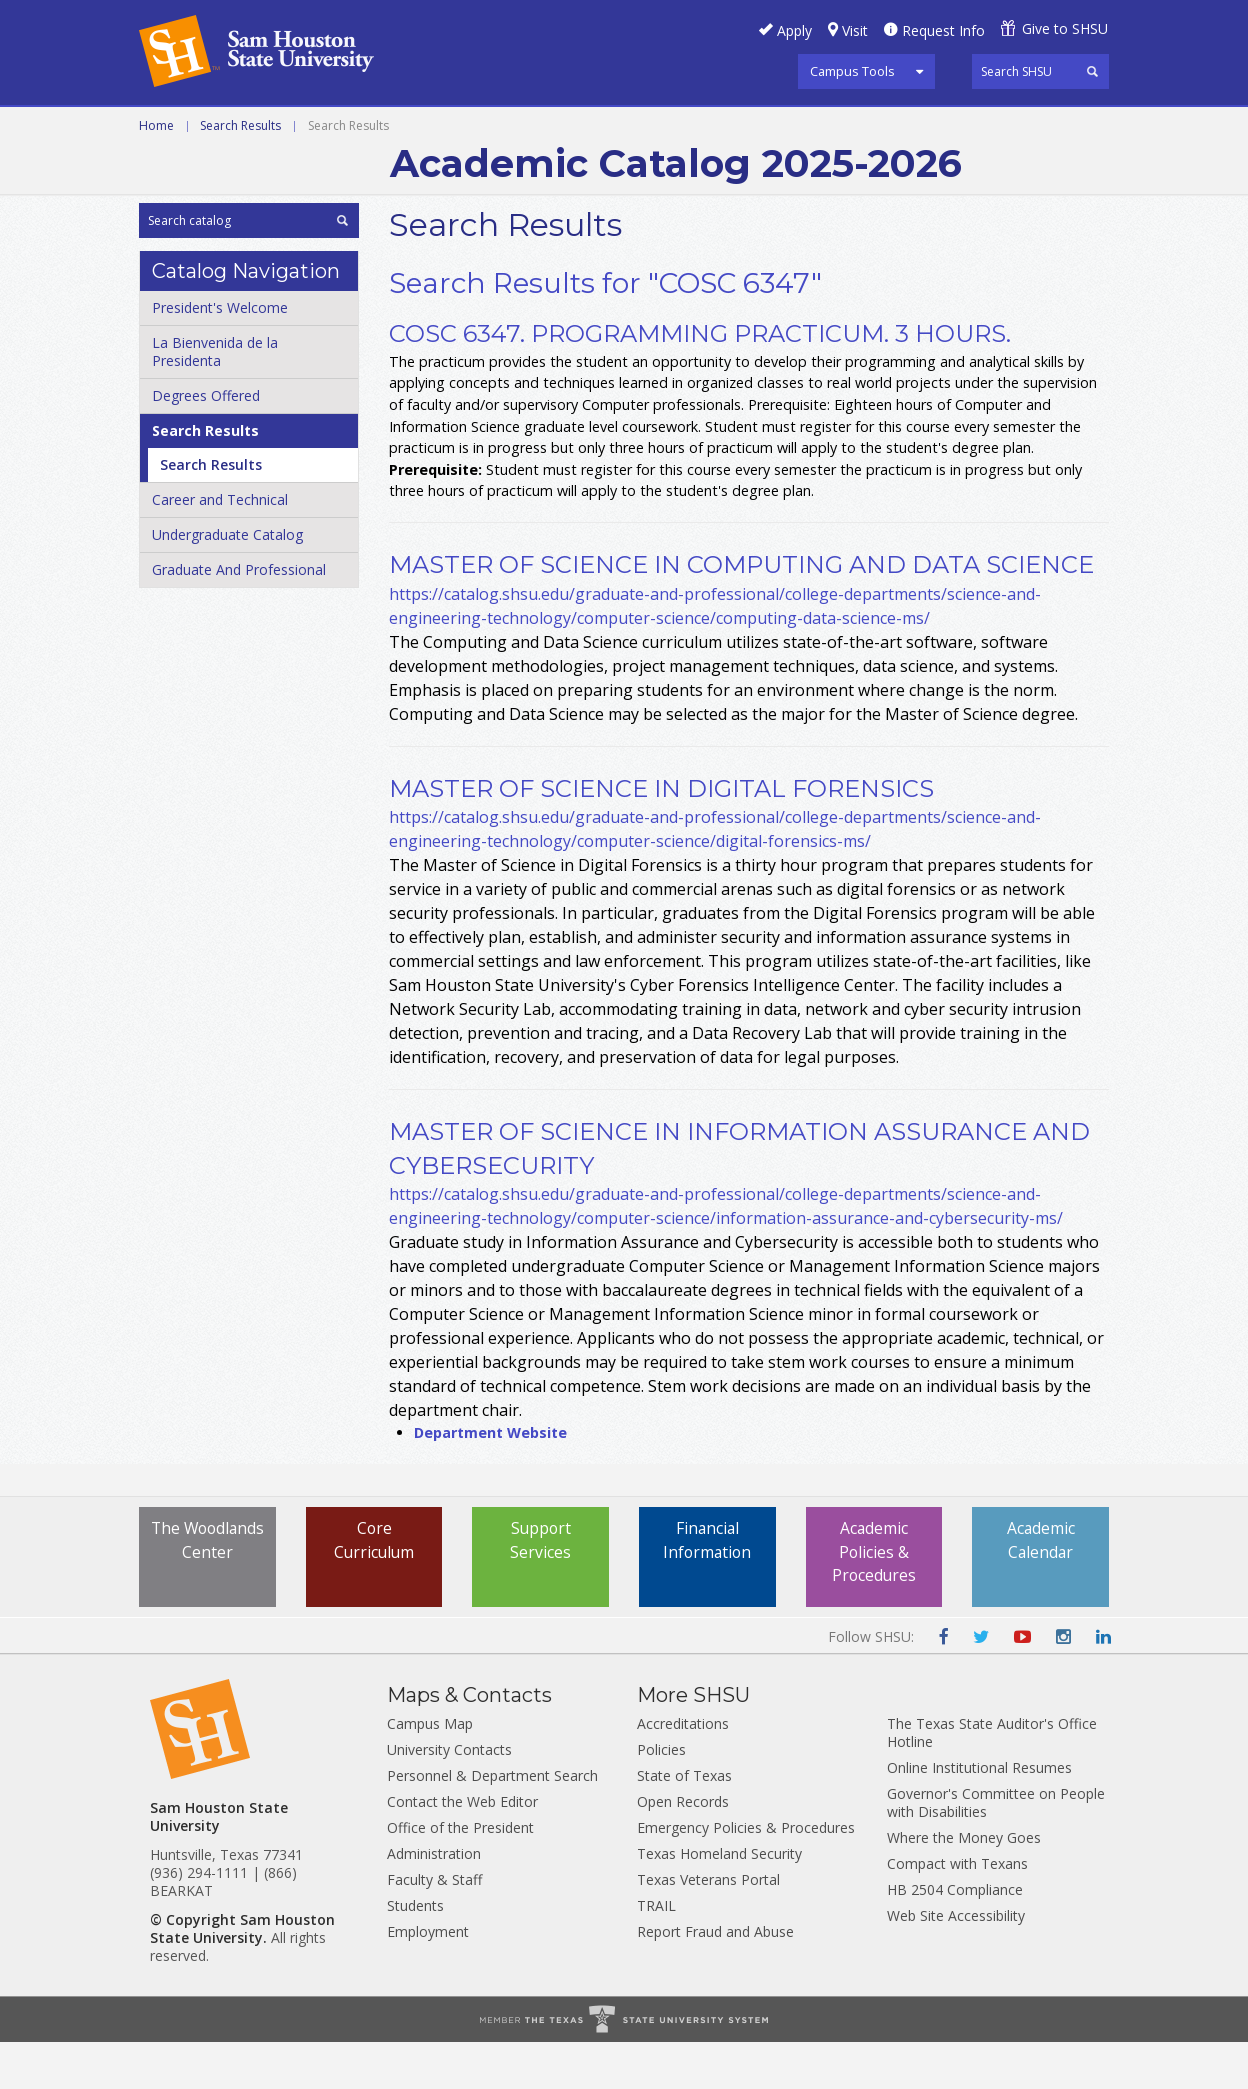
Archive (795, 129)
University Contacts (449, 1796)
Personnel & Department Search (492, 1822)
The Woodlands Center (207, 1600)
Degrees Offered (206, 442)
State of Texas (684, 1822)
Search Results (240, 172)
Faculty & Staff (434, 1926)
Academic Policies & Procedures (874, 1600)
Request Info (943, 30)
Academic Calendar (1040, 1588)
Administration (434, 1900)
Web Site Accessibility (956, 1962)
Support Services (541, 1588)
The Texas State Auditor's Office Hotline (992, 1779)
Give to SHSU (1065, 28)
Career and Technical (229, 129)
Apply (794, 30)
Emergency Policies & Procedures (746, 1874)
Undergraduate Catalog (227, 581)
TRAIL (656, 1952)
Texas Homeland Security (719, 1900)
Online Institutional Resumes (979, 1814)
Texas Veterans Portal (708, 1926)
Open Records (683, 1848)
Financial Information (707, 1588)
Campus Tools (852, 71)
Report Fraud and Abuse (715, 1978)
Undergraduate (413, 129)
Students (415, 1952)
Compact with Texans (957, 1910)
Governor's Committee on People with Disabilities (996, 1849)
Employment (428, 1978)
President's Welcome (220, 354)
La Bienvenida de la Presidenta (215, 398)
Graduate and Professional (622, 129)
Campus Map (430, 1770)
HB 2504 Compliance (955, 1936)
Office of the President (460, 1874)
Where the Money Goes (964, 1884)
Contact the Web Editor (462, 1848)
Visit (855, 30)
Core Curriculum (374, 1588)
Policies (661, 1796)
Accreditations (683, 1770)
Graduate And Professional (239, 616)
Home (156, 172)
